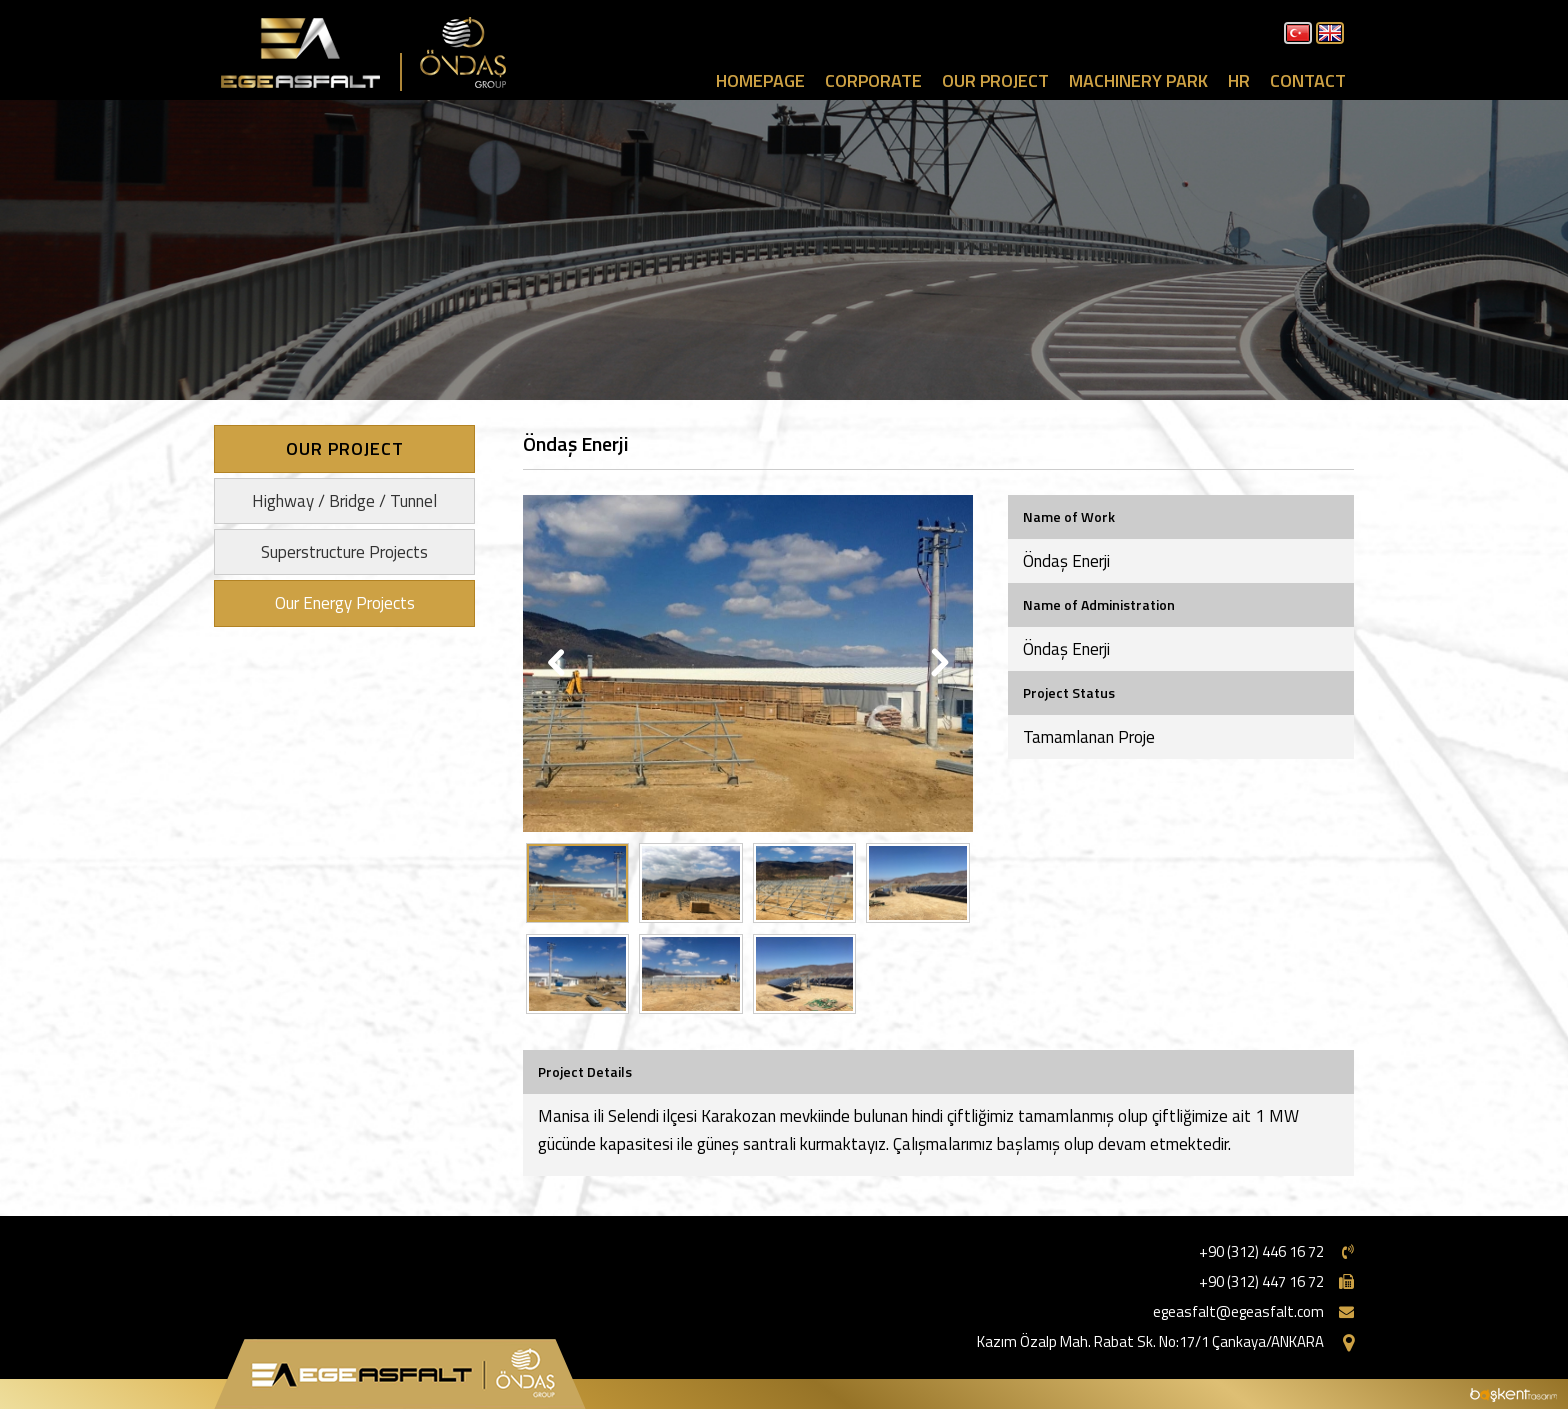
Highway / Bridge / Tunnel (344, 501)
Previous (558, 664)
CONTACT (1308, 80)
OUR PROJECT (995, 80)
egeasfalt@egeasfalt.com (1238, 1311)
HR (1239, 80)
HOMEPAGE (760, 80)
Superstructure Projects (344, 552)
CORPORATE (873, 80)
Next (937, 664)
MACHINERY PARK (1138, 80)
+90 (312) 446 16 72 (1261, 1251)
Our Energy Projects (345, 603)
